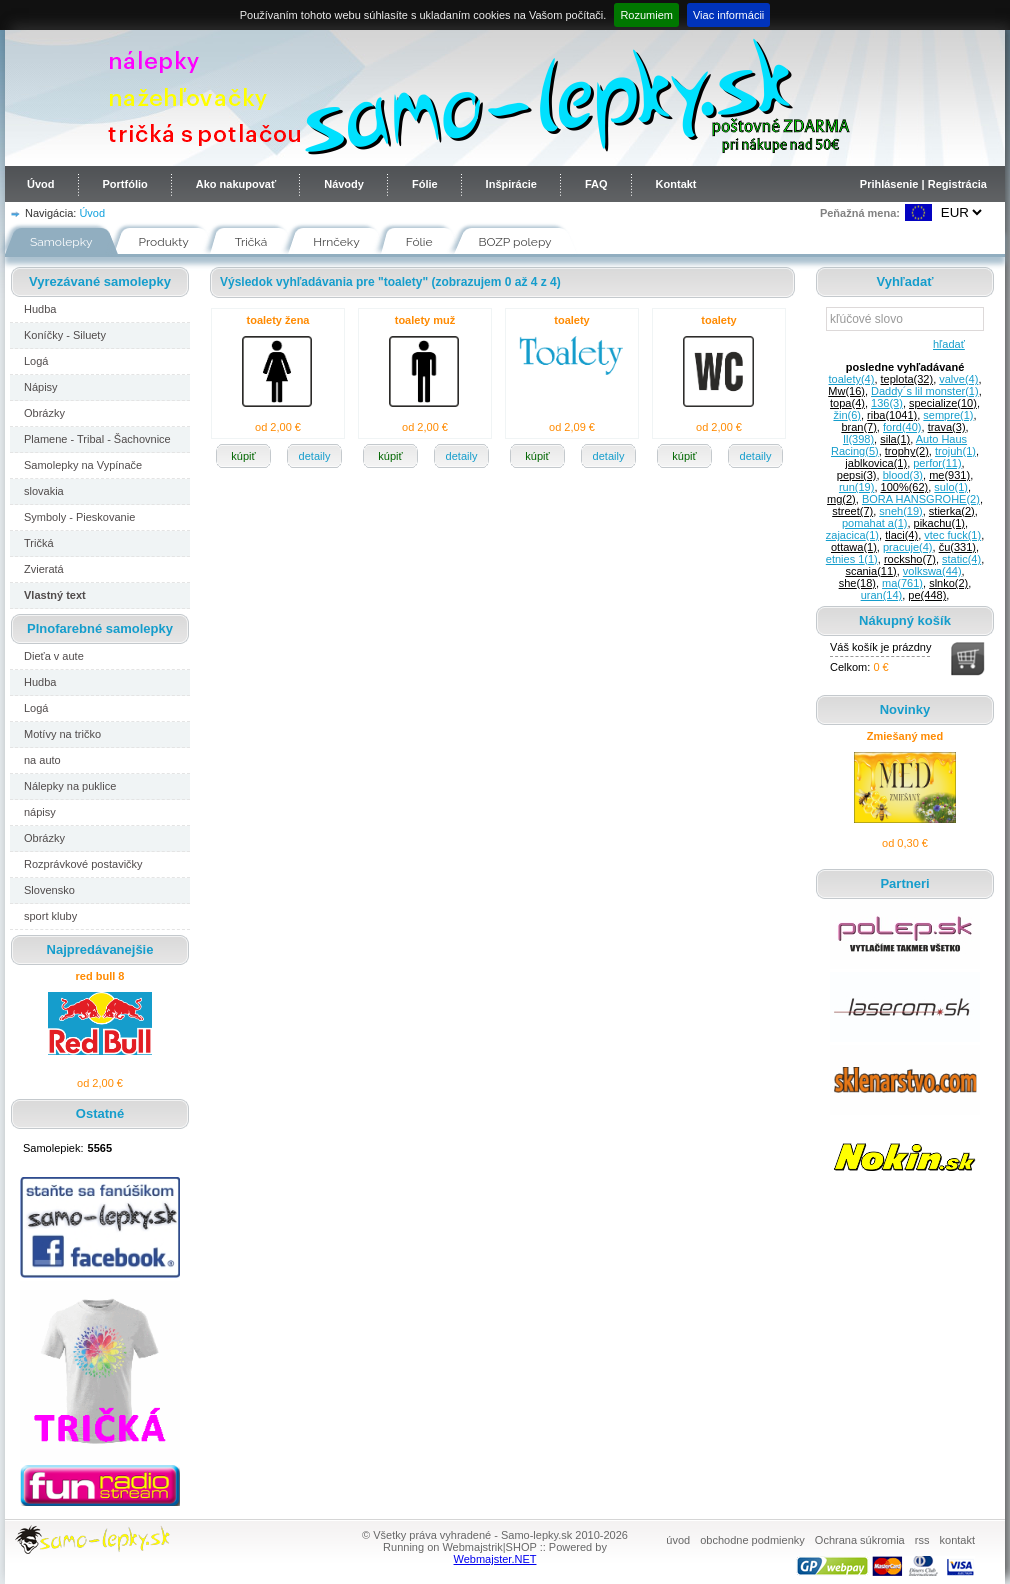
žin (847, 415)
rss (922, 1540)
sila (895, 439)
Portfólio (125, 184)
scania (870, 571)
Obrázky (44, 413)
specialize (943, 403)
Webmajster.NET (495, 1559)
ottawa (854, 547)
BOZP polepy (515, 242)
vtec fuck (952, 535)
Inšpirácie (511, 184)
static (961, 559)
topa (847, 403)
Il (858, 439)
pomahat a (874, 523)
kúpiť (243, 456)
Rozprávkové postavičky (83, 864)
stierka (952, 511)
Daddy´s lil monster (925, 391)
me (949, 475)
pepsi (857, 475)
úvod (678, 1540)
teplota (907, 379)
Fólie (425, 184)
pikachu (939, 523)
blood (903, 475)
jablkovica (876, 463)
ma (902, 583)
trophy (907, 451)
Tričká (251, 242)
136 (887, 403)
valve (958, 379)
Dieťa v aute (54, 656)
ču (957, 547)
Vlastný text (55, 595)
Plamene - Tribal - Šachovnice (97, 439)
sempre (948, 415)
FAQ (596, 184)
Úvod (41, 184)
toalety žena (278, 320)
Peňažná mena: (860, 213)
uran (882, 595)
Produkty (164, 242)
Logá (36, 361)
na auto (42, 760)
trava (947, 427)
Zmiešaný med (905, 736)
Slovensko (49, 890)
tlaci (901, 535)
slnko (948, 583)
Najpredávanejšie (100, 949)
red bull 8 (100, 976)
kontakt (957, 1540)
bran (858, 427)
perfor (937, 463)
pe (927, 595)
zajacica (852, 535)
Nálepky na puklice (70, 786)
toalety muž (425, 320)
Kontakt (676, 184)
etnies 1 (852, 559)
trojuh (955, 451)
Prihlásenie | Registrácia (923, 184)
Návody (344, 184)
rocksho (910, 559)
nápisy (40, 812)
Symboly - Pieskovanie (79, 517)
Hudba (40, 309)
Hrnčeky (336, 242)
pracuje (908, 547)
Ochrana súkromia (860, 1540)
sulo (951, 487)
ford (902, 427)
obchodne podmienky (752, 1540)
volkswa (932, 571)
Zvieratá (44, 569)
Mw (846, 391)
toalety (571, 320)
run (856, 487)
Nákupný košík (905, 620)
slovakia (44, 491)
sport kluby (50, 916)
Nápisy (41, 387)
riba (892, 415)
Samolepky (61, 242)
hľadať (945, 344)
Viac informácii (728, 15)
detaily (315, 456)
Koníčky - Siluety (65, 335)
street (852, 511)
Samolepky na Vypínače (83, 465)
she (857, 583)
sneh (900, 511)
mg (841, 499)
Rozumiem (646, 15)
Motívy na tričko (62, 734)
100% (905, 487)
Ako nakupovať (236, 184)
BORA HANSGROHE (921, 499)
